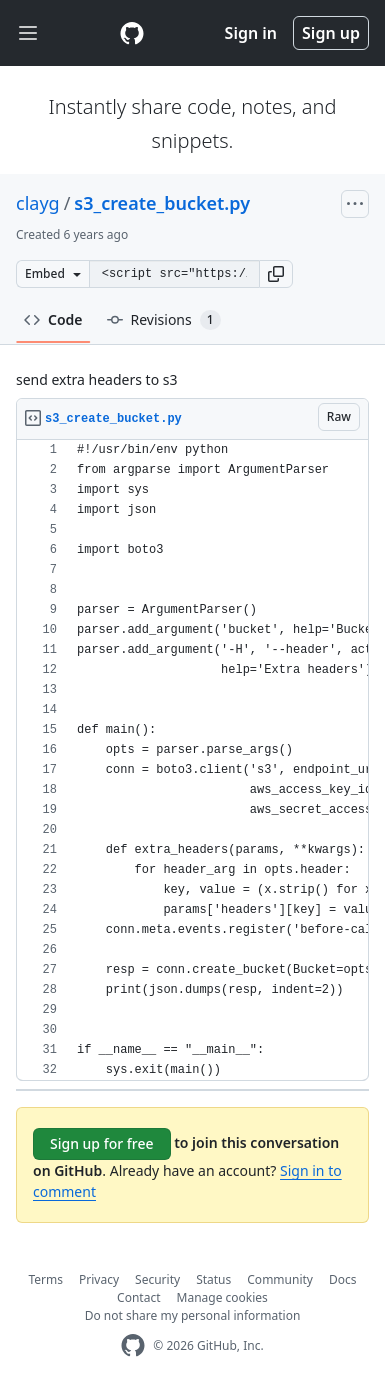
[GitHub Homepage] (133, 1345)
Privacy (99, 1279)
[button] (276, 274)
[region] (192, 760)
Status (213, 1279)
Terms (46, 1279)
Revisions (164, 320)
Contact (138, 1297)
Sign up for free (102, 1143)
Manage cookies (222, 1297)
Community (280, 1279)
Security (157, 1279)
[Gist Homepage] (132, 33)
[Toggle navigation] (28, 33)
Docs (343, 1279)
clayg (38, 203)
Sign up (331, 33)
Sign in (251, 33)
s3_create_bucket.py (162, 203)
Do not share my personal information (193, 1315)
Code (53, 319)
